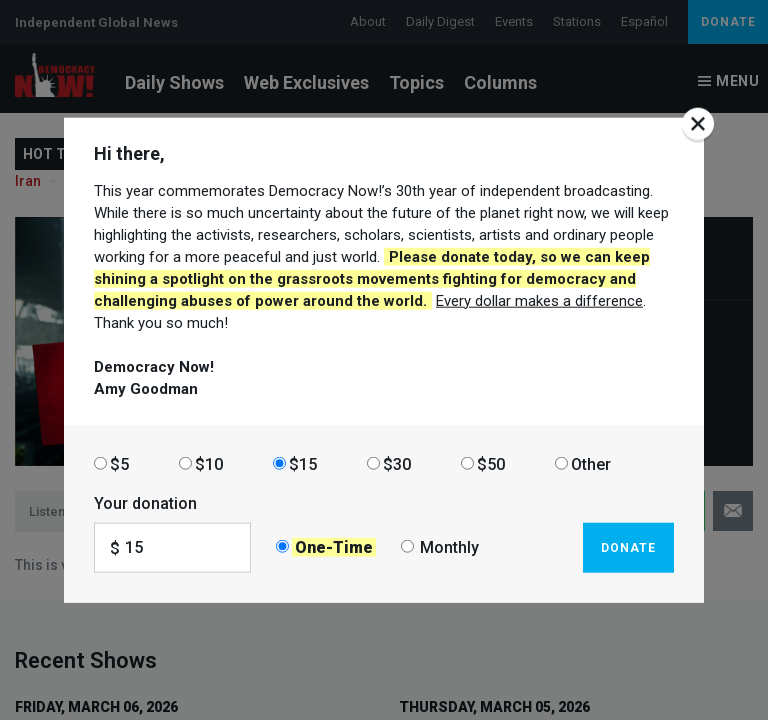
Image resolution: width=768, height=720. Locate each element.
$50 (491, 463)
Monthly (449, 547)
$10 (209, 463)
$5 (119, 463)
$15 (303, 463)
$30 (397, 463)
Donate (628, 547)
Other (591, 463)
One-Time (334, 547)
